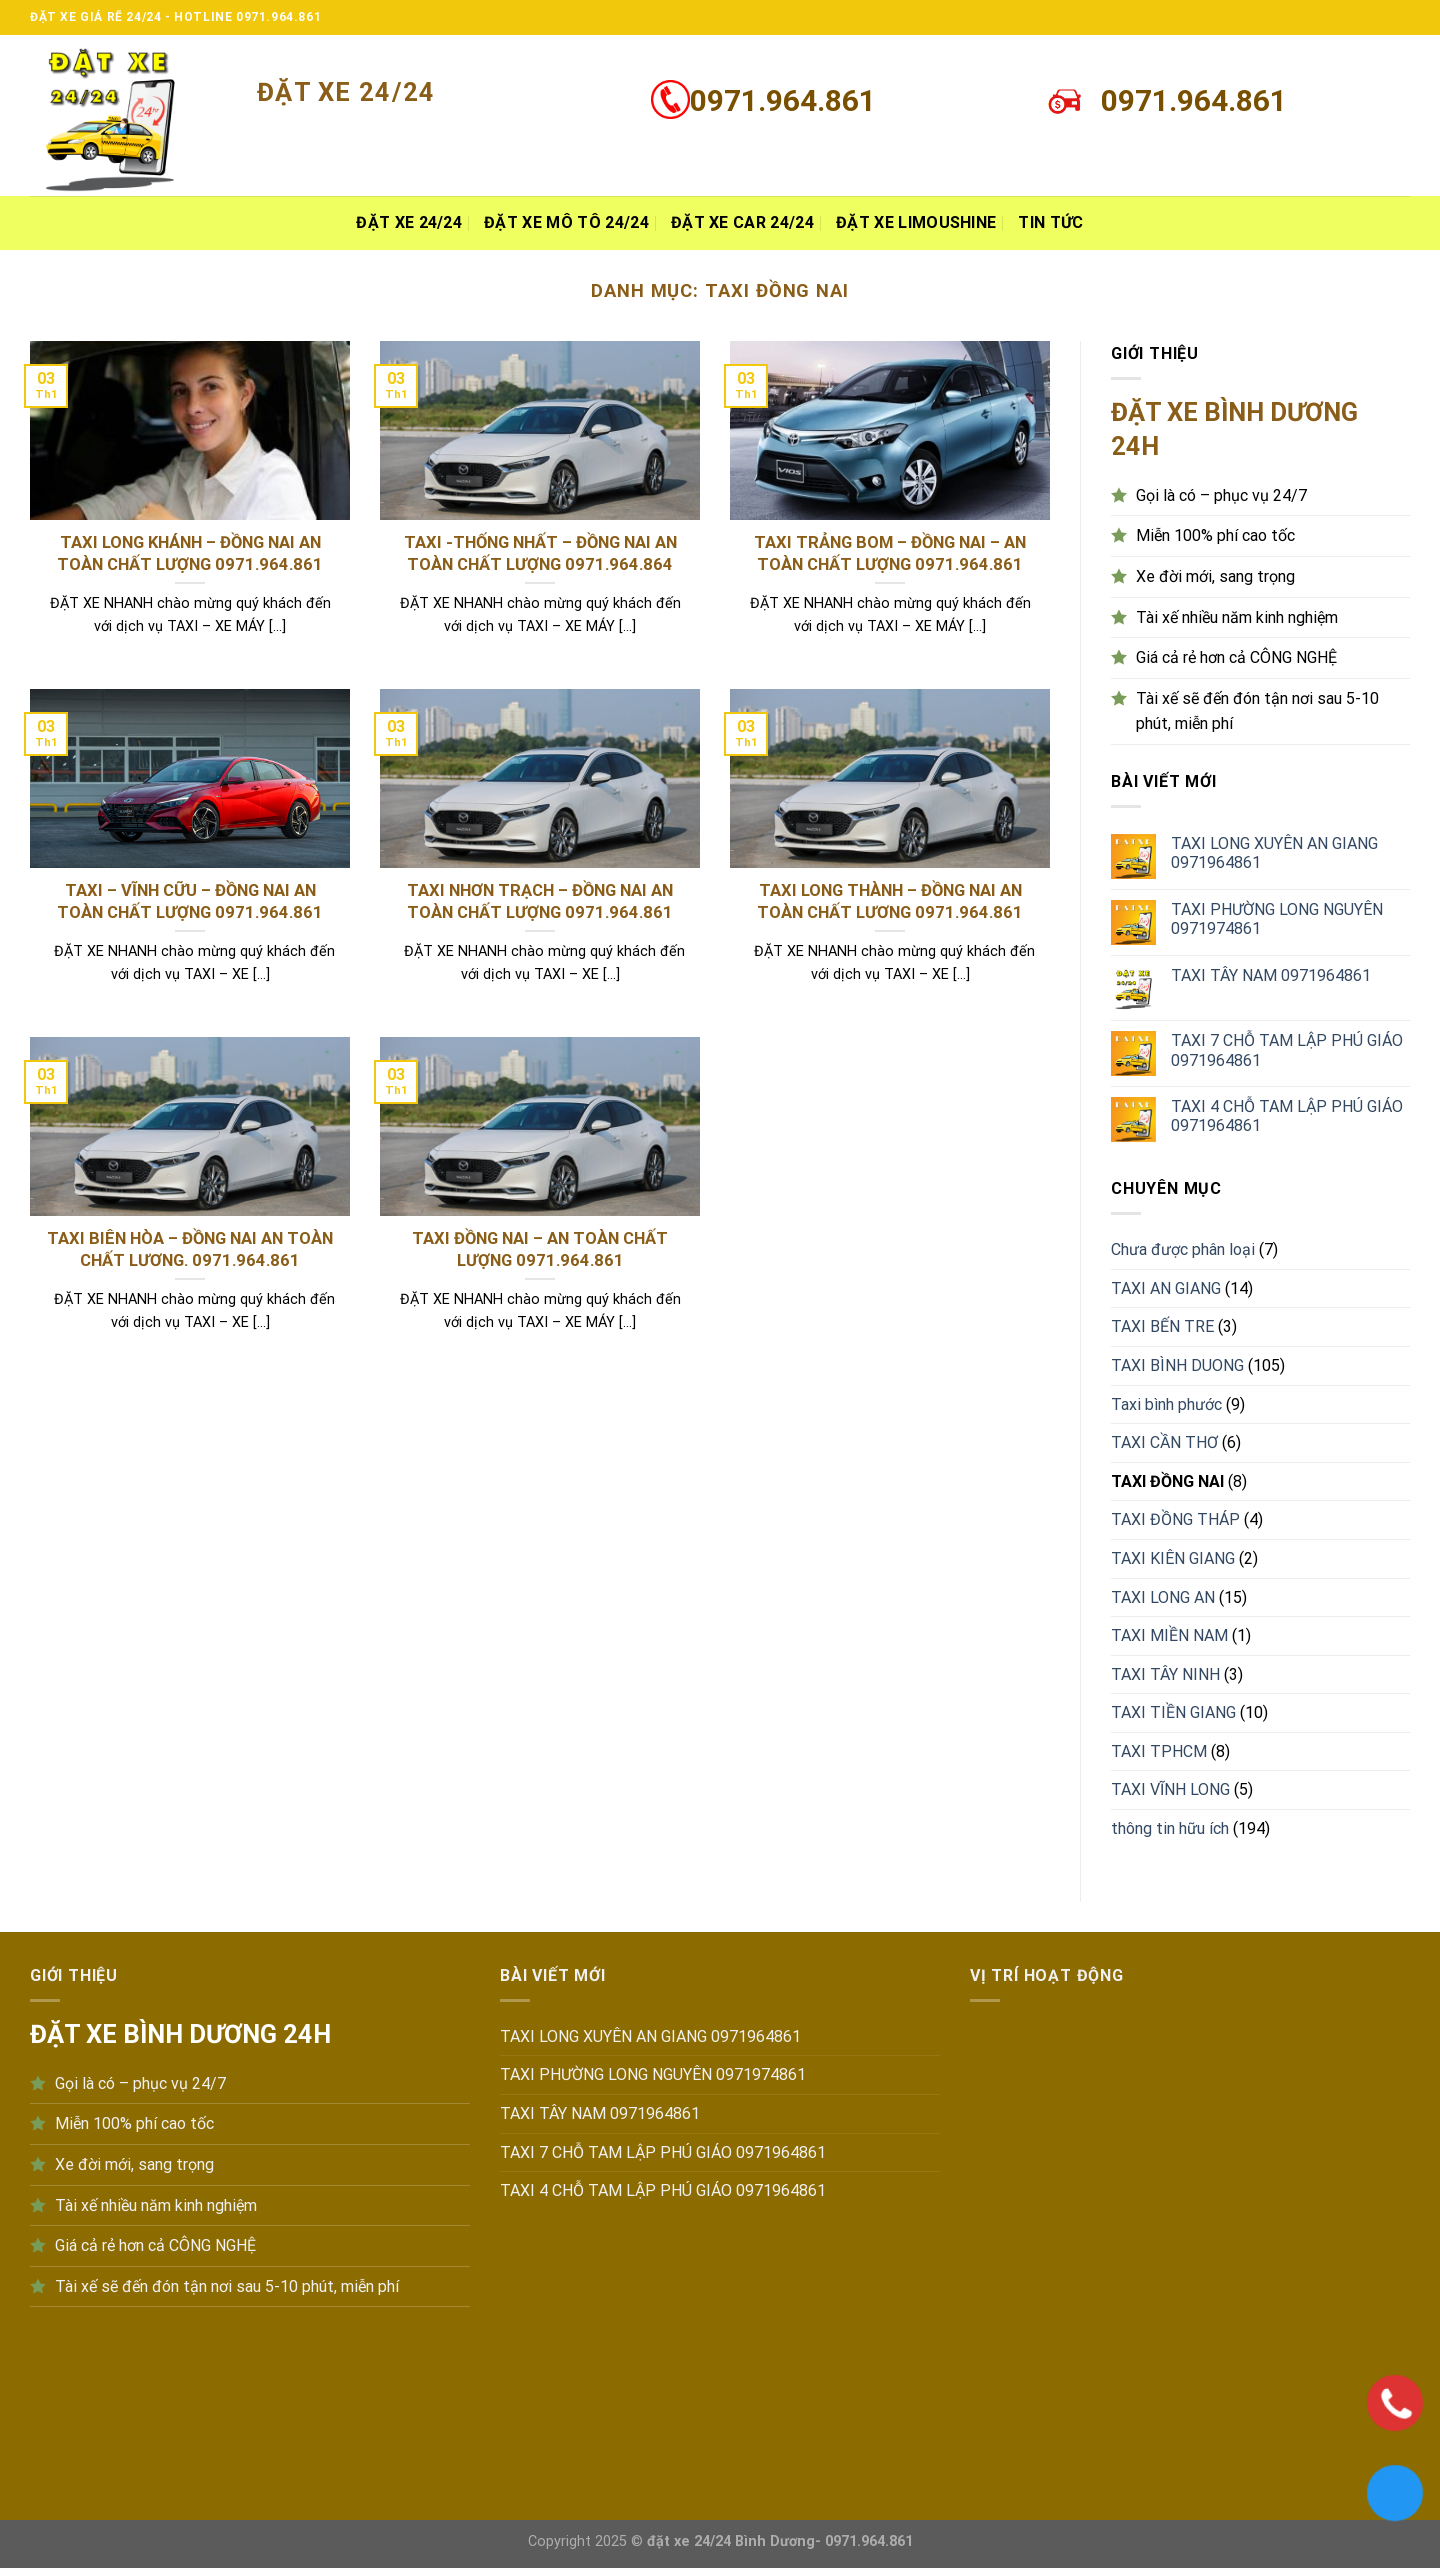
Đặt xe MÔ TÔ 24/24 (566, 222)
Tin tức (1050, 222)
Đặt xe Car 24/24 (742, 222)
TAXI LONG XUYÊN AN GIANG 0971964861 (1274, 853)
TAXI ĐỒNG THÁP (1175, 1519)
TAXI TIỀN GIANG (1173, 1712)
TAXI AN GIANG (1166, 1288)
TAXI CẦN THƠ (1164, 1442)
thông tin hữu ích (1170, 1828)
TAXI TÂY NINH (1165, 1674)
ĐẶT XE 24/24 (409, 222)
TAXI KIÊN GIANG (1173, 1558)
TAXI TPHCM (1159, 1751)
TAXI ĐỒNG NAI (1167, 1481)
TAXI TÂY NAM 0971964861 (1271, 975)
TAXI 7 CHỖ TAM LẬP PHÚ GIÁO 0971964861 (1287, 1050)
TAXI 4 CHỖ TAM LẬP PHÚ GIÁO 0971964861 (1287, 1116)
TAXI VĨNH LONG (1170, 1789)
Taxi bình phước (1166, 1404)
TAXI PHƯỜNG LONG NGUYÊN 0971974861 (1277, 919)
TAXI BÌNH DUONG (1177, 1365)
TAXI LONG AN (1163, 1597)
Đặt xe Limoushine (916, 222)
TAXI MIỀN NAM (1169, 1635)
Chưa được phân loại (1183, 1249)
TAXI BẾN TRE (1162, 1326)
